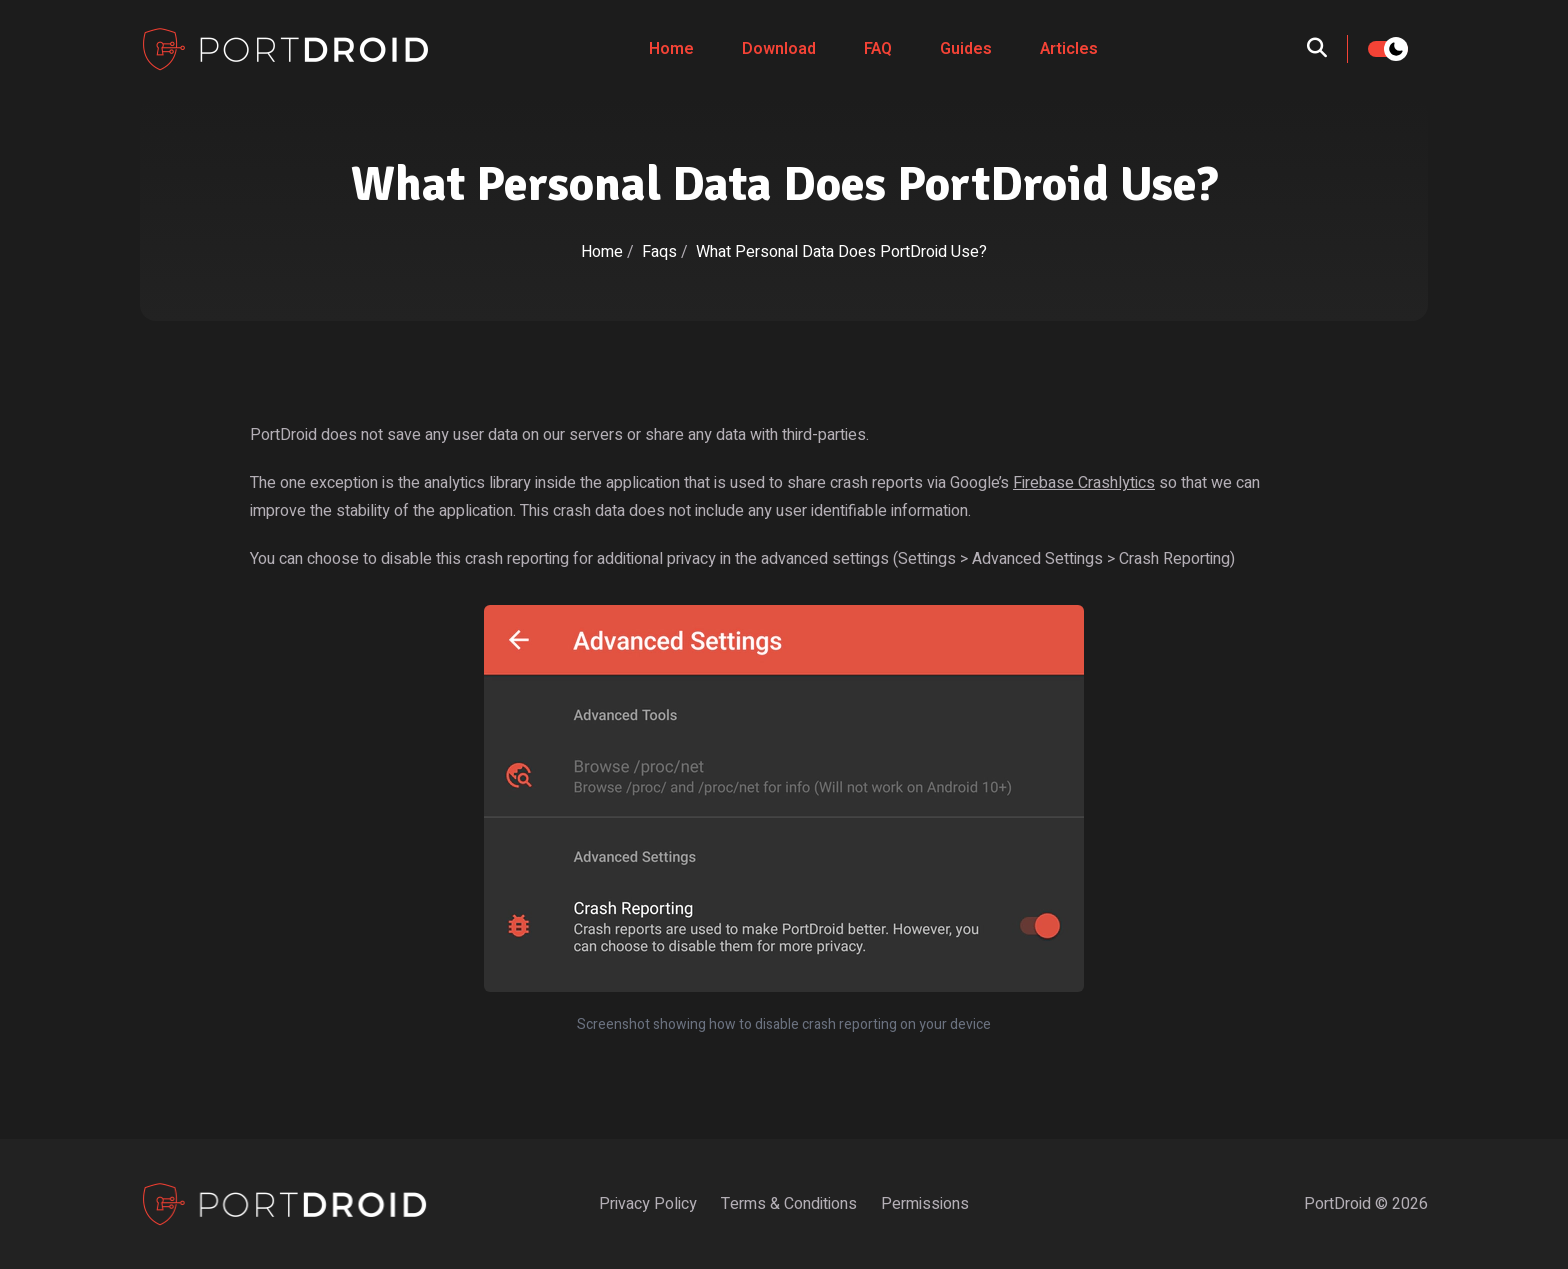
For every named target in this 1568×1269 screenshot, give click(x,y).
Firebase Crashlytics (1084, 483)
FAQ (878, 49)
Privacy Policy (648, 1204)
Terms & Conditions (789, 1204)
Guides (966, 49)
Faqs (661, 252)
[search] (1327, 49)
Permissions (925, 1204)
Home (671, 49)
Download (779, 49)
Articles (1069, 49)
